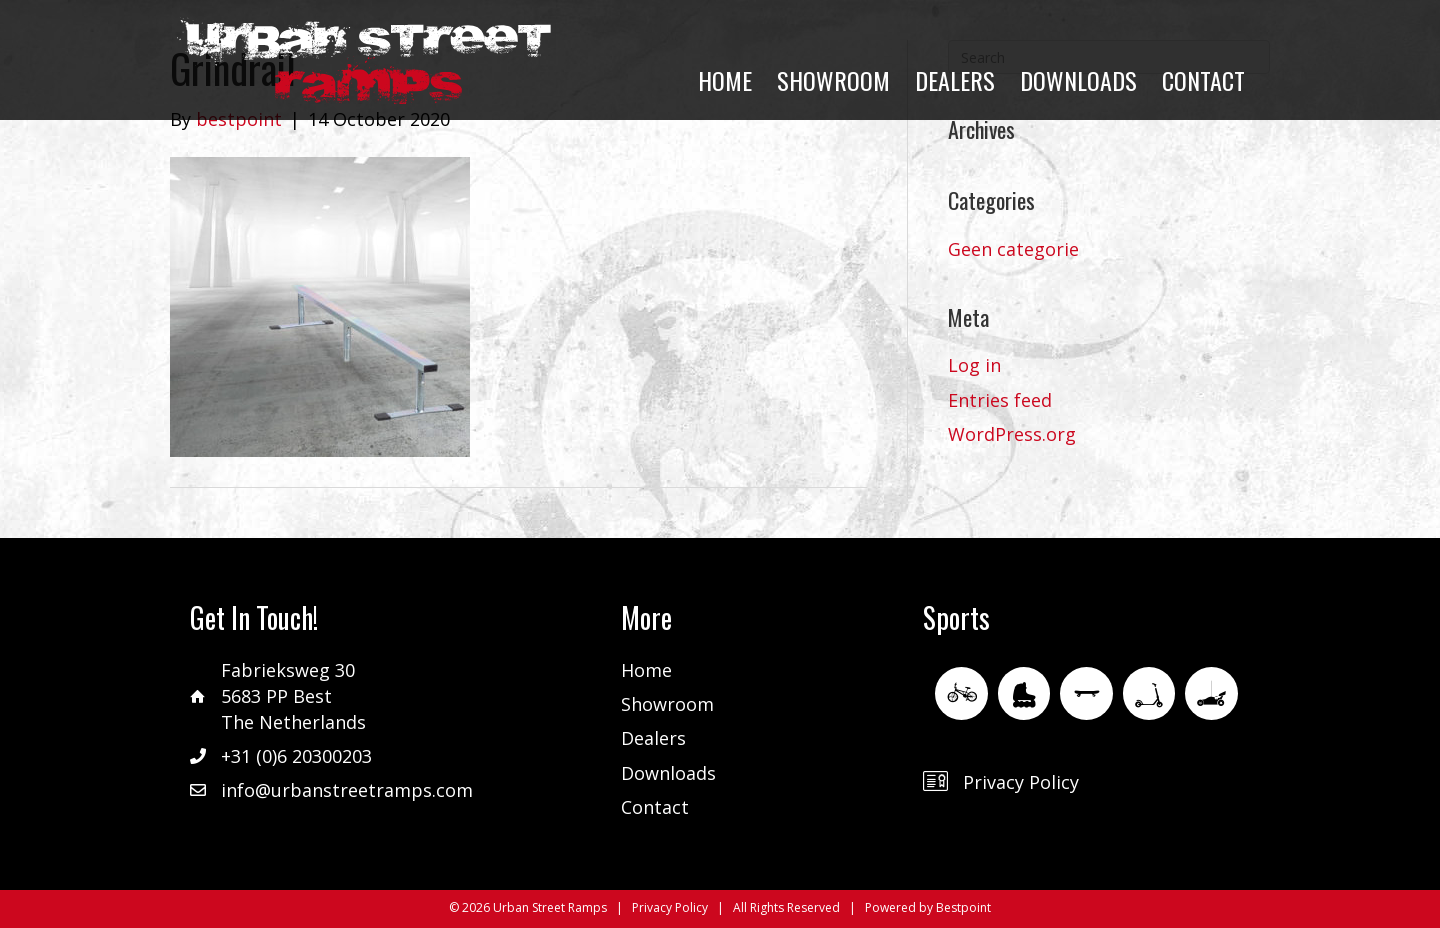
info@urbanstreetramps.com (347, 790)
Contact (655, 807)
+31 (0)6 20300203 (296, 756)
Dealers (653, 738)
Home (646, 670)
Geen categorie (1013, 249)
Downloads (668, 773)
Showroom (667, 704)
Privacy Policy (1021, 782)
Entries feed (1000, 400)
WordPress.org (1012, 434)
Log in (974, 365)
